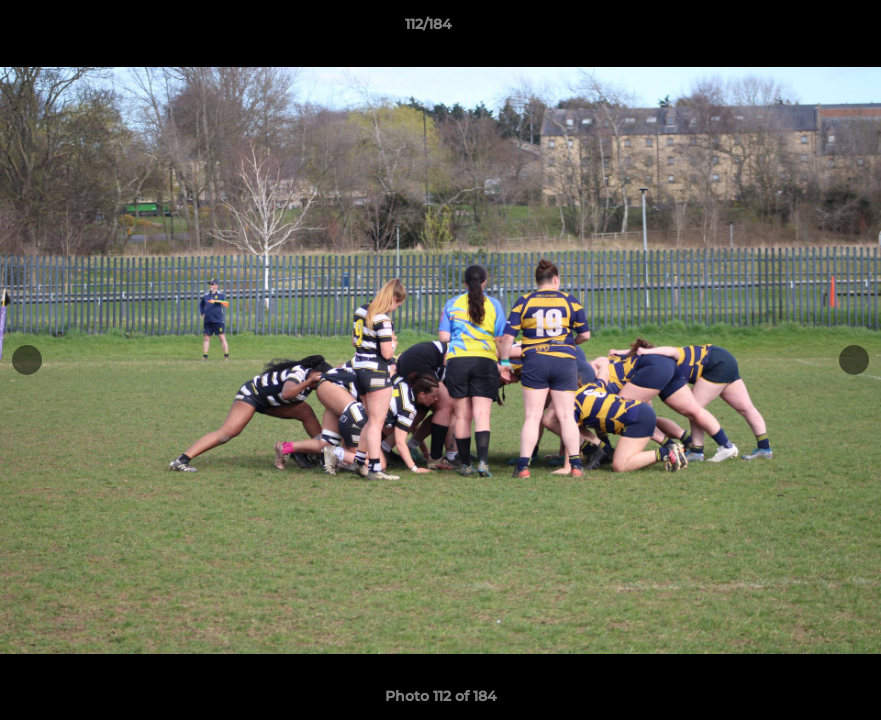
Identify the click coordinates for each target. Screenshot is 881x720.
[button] (797, 29)
